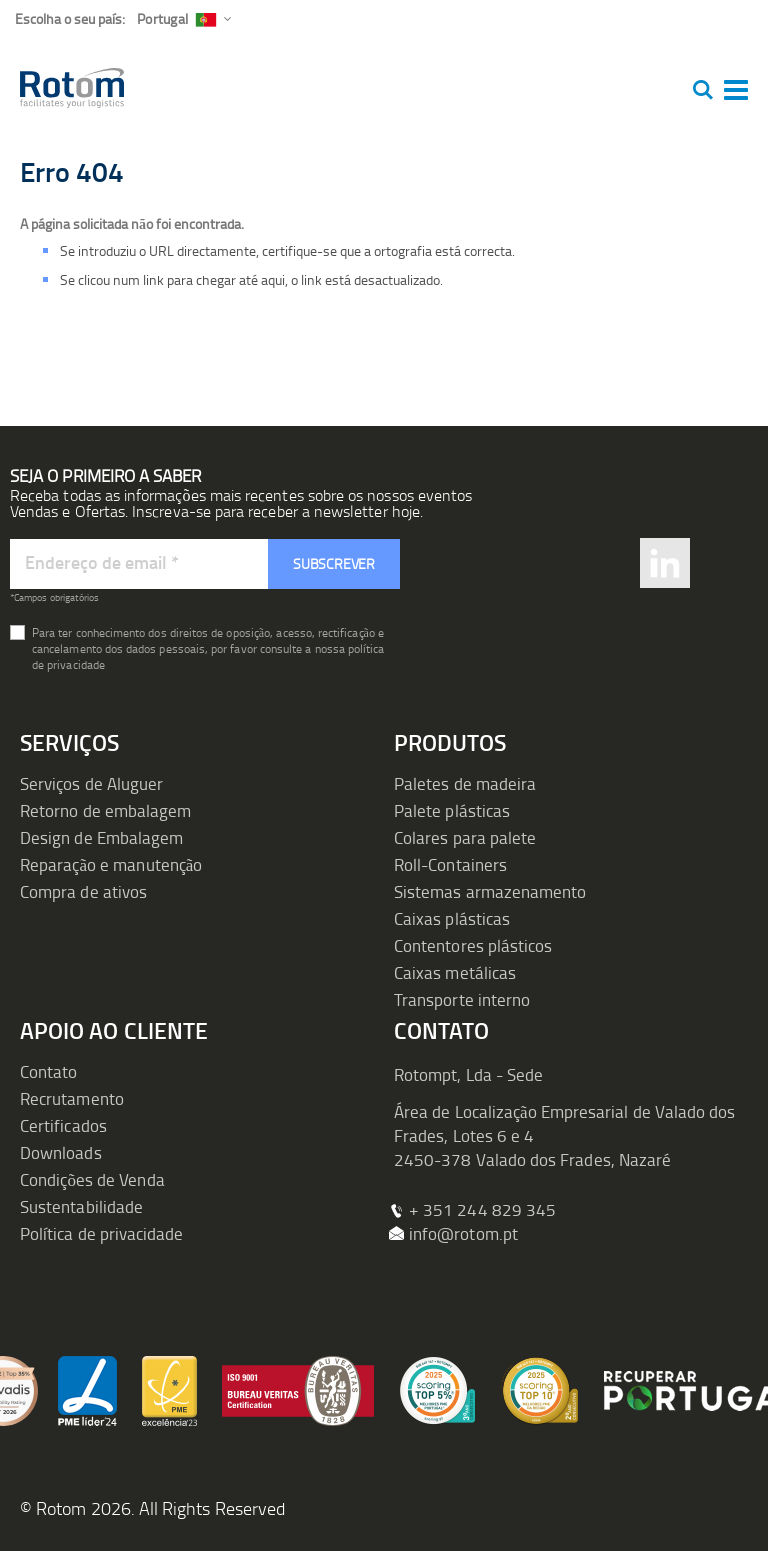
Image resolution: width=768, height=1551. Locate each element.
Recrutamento (72, 1098)
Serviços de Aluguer (91, 783)
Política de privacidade (102, 1233)
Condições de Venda (92, 1179)
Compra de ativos (83, 891)
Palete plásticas (452, 810)
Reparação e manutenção (111, 864)
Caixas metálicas (455, 972)
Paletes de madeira (465, 783)
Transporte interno (462, 999)
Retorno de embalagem (105, 810)
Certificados (63, 1125)
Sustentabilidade (81, 1206)
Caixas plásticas (452, 918)
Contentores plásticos (473, 945)
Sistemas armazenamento (490, 891)
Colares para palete (465, 837)
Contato (48, 1071)
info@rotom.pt (463, 1233)
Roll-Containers (450, 864)
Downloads (61, 1152)
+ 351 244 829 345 (482, 1209)
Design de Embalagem (101, 837)
